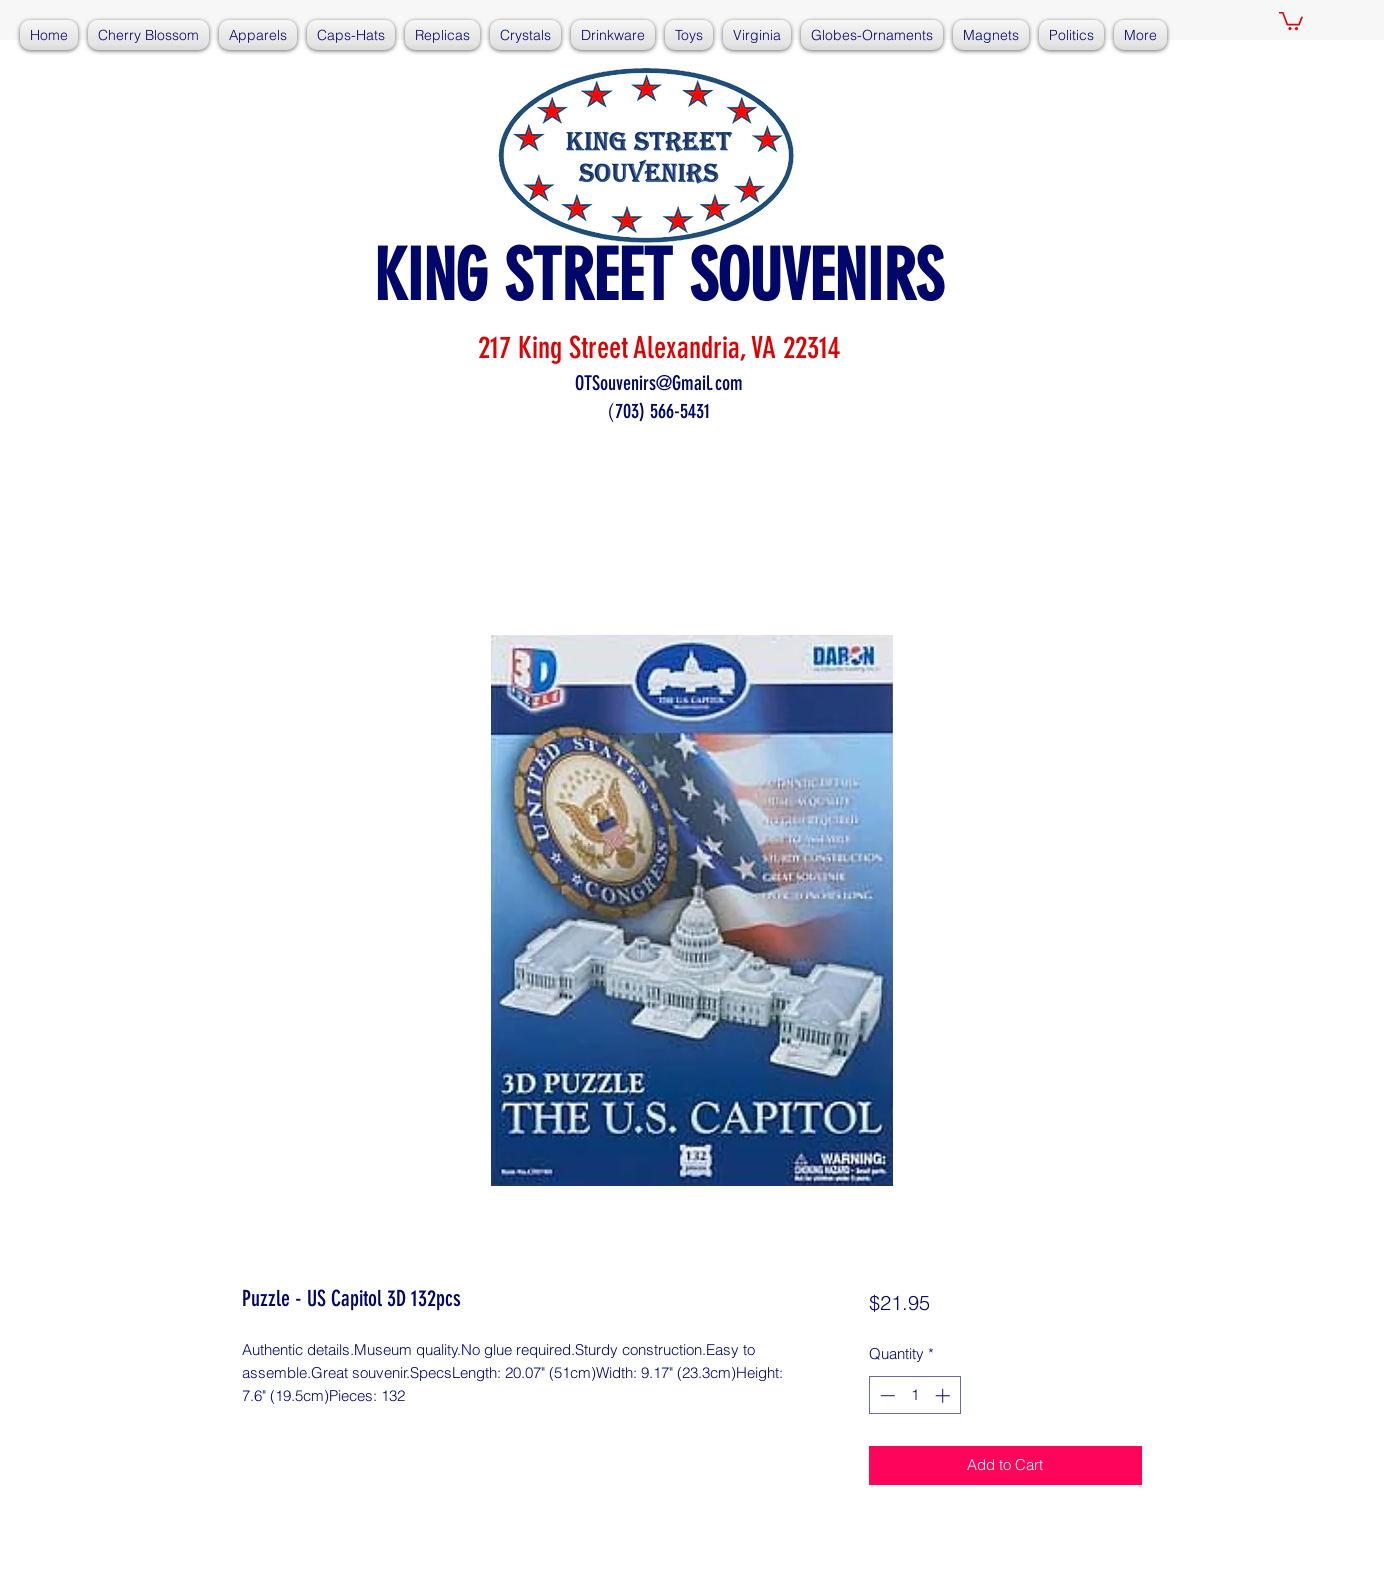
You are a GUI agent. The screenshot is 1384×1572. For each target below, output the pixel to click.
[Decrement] (885, 1395)
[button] (1291, 20)
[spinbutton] (914, 1395)
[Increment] (944, 1395)
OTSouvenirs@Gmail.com (659, 383)
